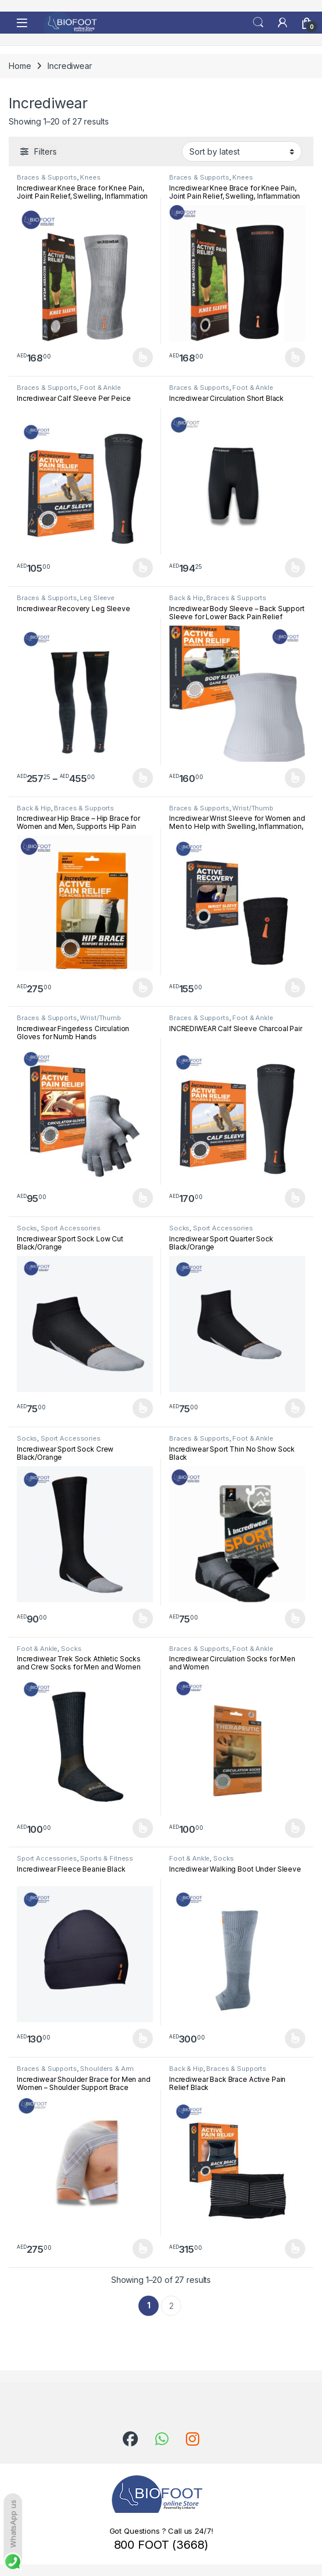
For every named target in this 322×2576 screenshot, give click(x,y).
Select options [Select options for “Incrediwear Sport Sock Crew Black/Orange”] (143, 1618)
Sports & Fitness (106, 1858)
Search (258, 22)
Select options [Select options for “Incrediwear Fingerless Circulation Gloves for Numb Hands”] (143, 1198)
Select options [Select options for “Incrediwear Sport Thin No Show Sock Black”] (295, 1618)
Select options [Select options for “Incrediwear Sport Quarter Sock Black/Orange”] (295, 1408)
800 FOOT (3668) (161, 2545)
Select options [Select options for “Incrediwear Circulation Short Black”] (295, 568)
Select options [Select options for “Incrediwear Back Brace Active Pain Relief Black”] (295, 2249)
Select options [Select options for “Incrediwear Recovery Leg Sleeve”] (143, 778)
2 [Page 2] (171, 2306)
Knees (90, 177)
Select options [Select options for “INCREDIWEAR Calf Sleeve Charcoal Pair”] (295, 1198)
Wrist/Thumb (252, 808)
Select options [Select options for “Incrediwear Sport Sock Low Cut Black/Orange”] (143, 1408)
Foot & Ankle (100, 387)
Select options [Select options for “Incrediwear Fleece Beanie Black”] (143, 2038)
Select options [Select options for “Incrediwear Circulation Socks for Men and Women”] (295, 1828)
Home (20, 66)
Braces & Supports (47, 177)
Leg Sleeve (97, 598)
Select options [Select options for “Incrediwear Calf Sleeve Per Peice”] (143, 568)
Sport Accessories (71, 1228)
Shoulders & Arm (107, 2069)
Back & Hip (186, 598)
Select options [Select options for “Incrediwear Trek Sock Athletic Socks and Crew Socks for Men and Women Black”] (143, 1828)
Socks (27, 1228)
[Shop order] (242, 151)
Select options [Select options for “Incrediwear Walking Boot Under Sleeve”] (295, 2038)
